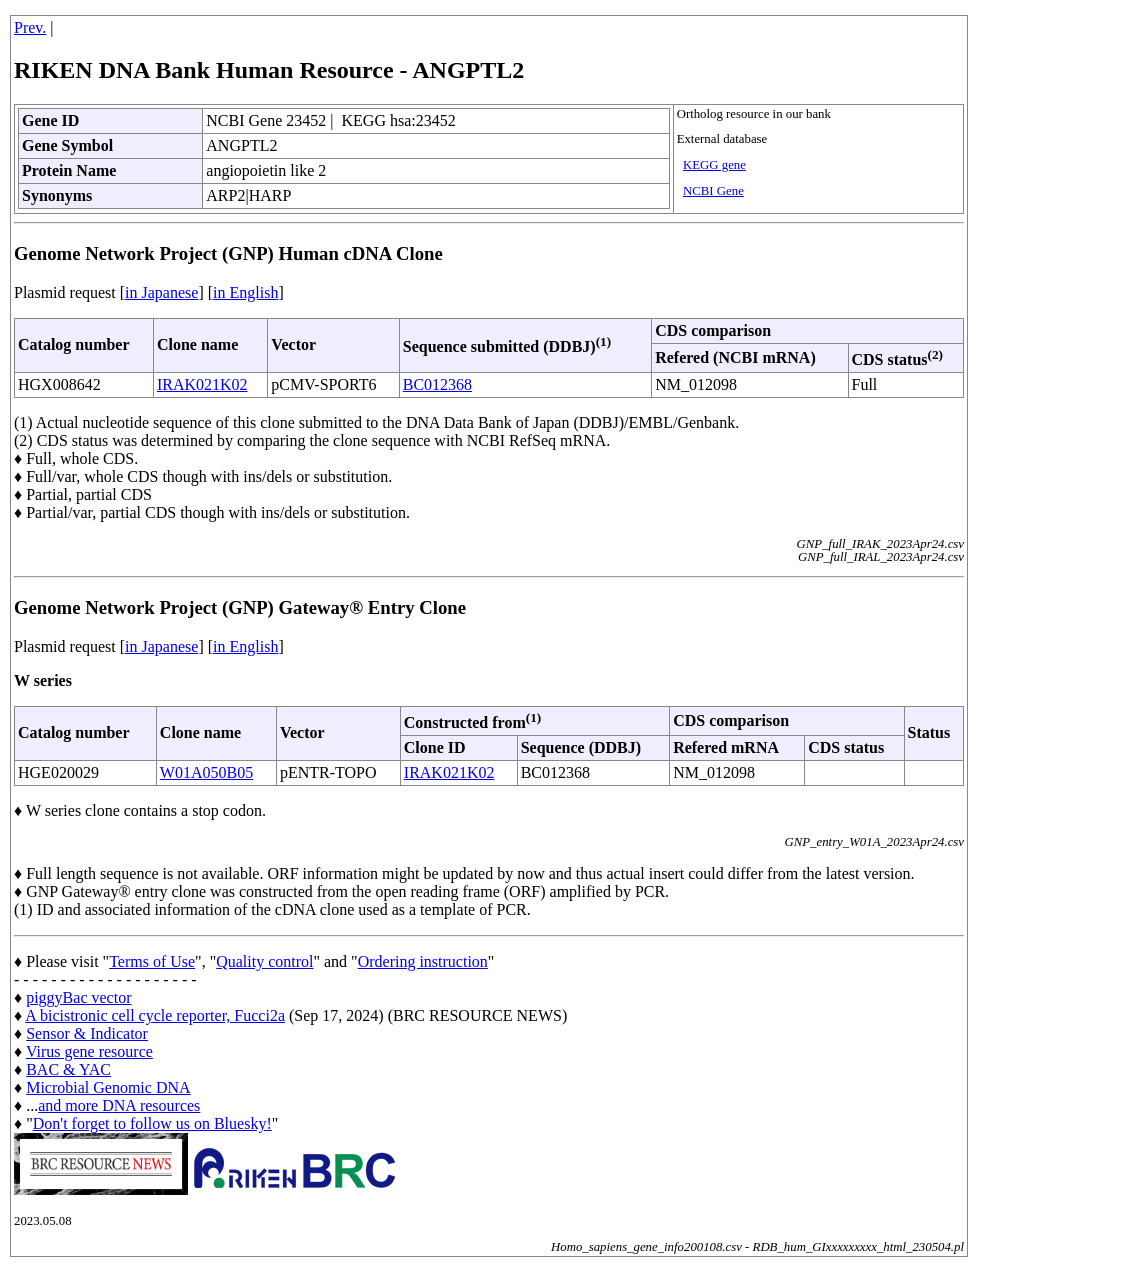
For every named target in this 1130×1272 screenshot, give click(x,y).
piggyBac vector (78, 997)
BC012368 (437, 384)
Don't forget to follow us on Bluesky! (152, 1123)
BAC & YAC (68, 1069)
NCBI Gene (713, 191)
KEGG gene (714, 165)
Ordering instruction (423, 961)
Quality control (264, 961)
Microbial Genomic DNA (108, 1087)
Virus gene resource (89, 1051)
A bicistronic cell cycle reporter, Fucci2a (155, 1015)
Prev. (30, 27)
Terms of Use (152, 961)
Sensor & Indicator (87, 1033)
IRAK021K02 (202, 384)
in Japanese (161, 292)
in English (245, 292)
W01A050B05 (206, 772)
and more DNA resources (119, 1105)
